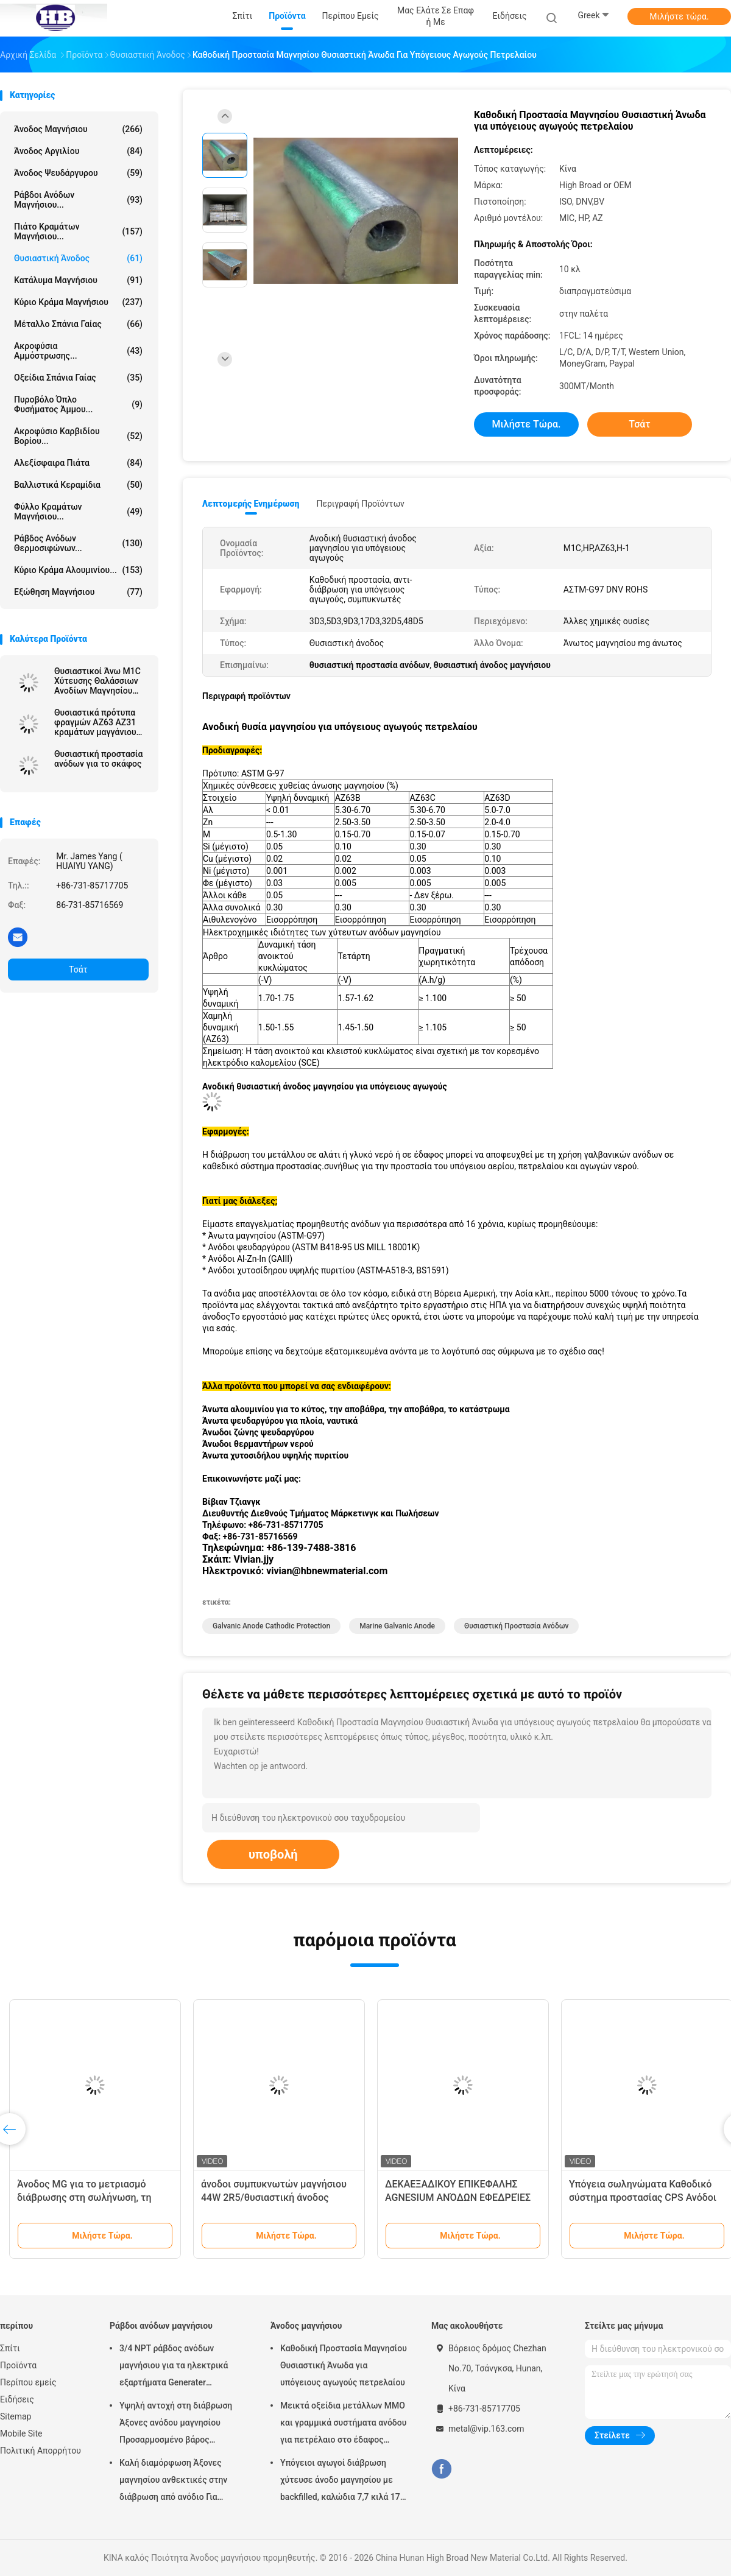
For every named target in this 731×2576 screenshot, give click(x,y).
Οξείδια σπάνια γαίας (78, 377)
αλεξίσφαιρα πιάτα (78, 463)
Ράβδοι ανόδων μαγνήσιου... (78, 199)
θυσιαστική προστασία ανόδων (516, 1626)
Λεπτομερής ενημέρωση (250, 504)
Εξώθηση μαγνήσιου (78, 592)
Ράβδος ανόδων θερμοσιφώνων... (78, 543)
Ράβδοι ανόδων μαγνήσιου (161, 2326)
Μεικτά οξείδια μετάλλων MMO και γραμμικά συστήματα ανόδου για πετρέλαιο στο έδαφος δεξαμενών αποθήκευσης (343, 2424)
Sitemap (15, 2416)
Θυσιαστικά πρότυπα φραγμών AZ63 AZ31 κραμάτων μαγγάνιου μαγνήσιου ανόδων (95, 722)
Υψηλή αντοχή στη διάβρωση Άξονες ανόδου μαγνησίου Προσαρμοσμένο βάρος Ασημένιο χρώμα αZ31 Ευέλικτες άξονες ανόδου (175, 2424)
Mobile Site (21, 2433)
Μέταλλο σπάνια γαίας (78, 324)
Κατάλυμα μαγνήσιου (78, 280)
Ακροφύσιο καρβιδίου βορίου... (78, 436)
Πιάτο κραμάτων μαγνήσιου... (78, 231)
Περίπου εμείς (28, 2382)
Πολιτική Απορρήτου (40, 2450)
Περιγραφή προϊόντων (360, 504)
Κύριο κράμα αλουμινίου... (78, 570)
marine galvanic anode (397, 1626)
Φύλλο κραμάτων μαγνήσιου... (78, 511)
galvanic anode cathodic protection (271, 1626)
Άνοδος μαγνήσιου (78, 129)
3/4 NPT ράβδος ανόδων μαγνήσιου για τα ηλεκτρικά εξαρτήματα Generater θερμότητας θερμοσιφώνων (174, 2367)
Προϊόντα (18, 2365)
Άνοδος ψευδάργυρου (78, 173)
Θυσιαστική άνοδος (78, 258)
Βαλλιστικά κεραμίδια (78, 485)
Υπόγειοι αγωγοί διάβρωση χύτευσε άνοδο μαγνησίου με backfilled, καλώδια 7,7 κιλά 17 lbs (340, 2481)
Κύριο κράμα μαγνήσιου (78, 302)
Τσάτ (78, 969)
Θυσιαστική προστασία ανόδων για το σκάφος (98, 759)
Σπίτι (10, 2348)
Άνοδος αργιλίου (78, 151)
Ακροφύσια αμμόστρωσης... (78, 351)
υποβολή (273, 1854)
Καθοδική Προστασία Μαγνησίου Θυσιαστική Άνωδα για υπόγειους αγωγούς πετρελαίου (343, 2365)
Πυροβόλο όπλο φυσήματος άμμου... (78, 404)
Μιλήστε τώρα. (678, 16)
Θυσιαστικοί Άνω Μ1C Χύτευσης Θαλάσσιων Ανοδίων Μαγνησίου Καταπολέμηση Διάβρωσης (97, 680)
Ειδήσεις (17, 2399)
